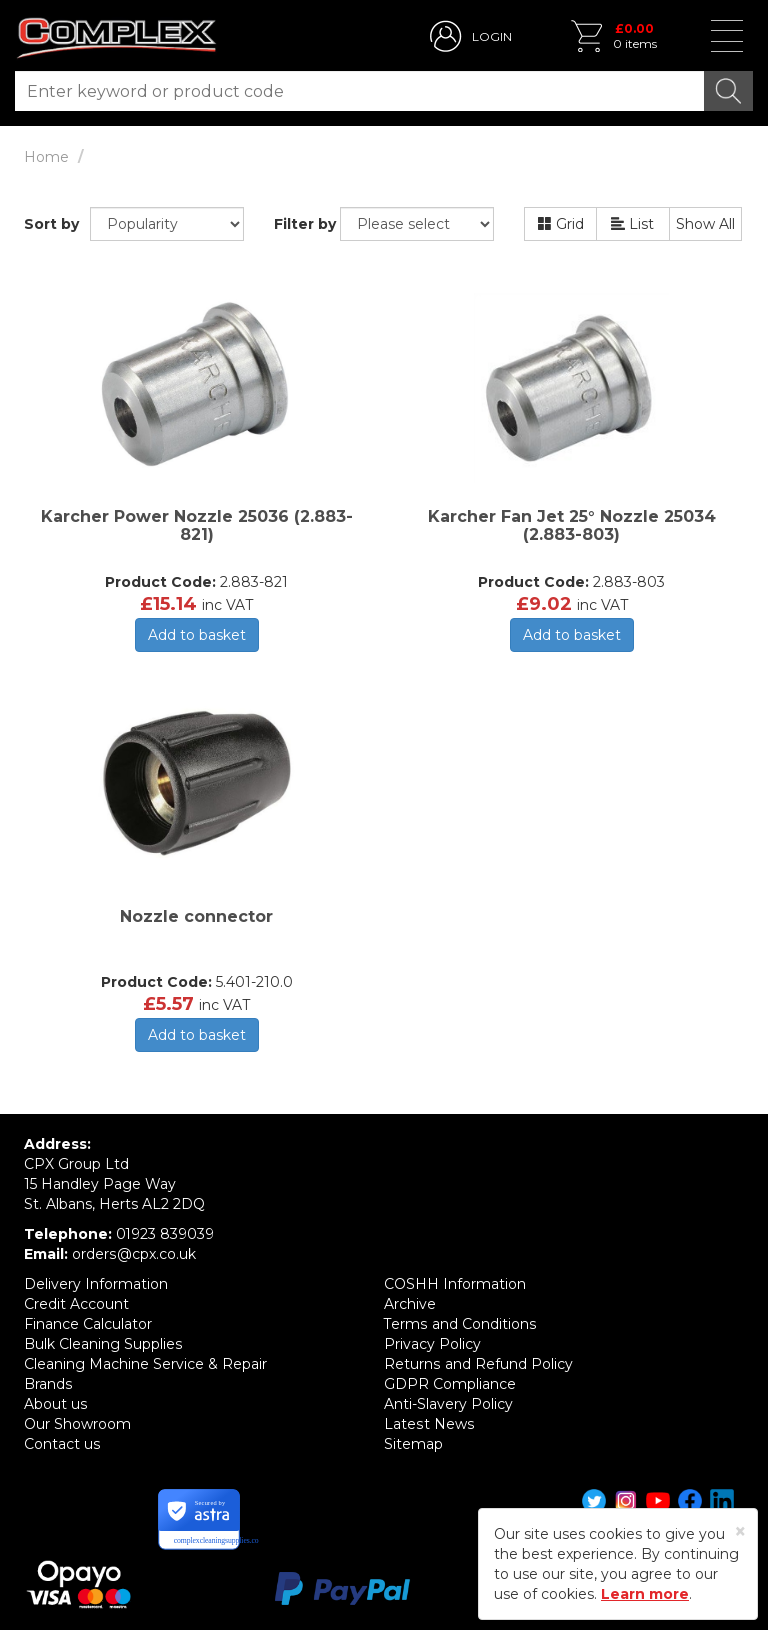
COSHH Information (455, 1284)
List (632, 224)
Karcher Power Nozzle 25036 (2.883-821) (197, 525)
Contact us (62, 1444)
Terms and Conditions (459, 1324)
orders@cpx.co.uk (133, 1254)
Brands (48, 1384)
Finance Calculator (88, 1324)
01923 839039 (165, 1234)
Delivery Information (96, 1284)
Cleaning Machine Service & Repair (145, 1364)
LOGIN (492, 36)
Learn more (645, 1594)
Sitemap (413, 1444)
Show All (705, 224)
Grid (561, 224)
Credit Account (76, 1304)
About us (55, 1404)
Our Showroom (77, 1424)
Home (46, 157)
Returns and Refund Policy (478, 1364)
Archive (410, 1304)
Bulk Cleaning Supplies (103, 1344)
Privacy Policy (432, 1344)
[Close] (740, 1531)
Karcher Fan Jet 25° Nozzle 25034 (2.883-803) (572, 525)
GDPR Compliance (450, 1384)
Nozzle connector (196, 916)
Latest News (428, 1424)
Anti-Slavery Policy (448, 1404)
